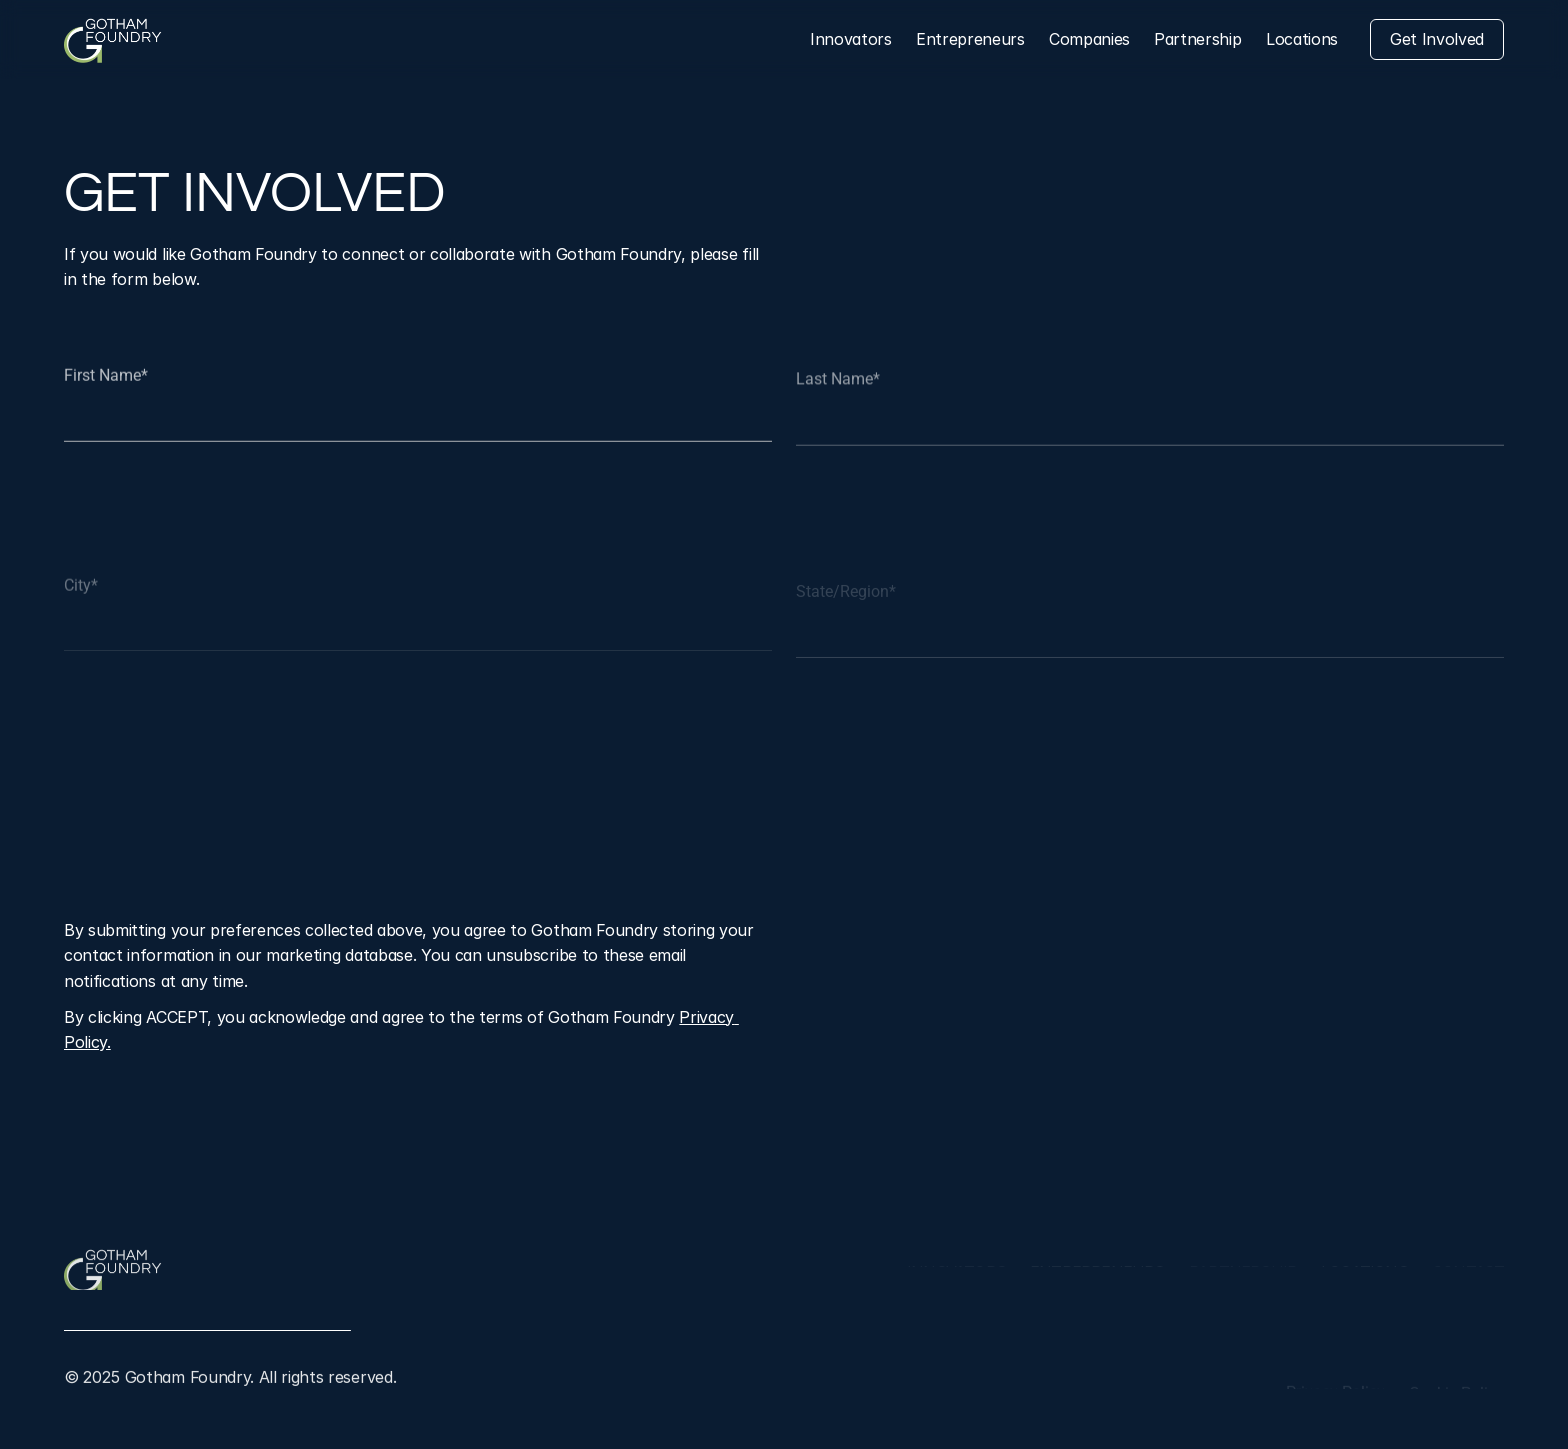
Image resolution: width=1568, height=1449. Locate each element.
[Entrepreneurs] (970, 40)
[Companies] (1089, 40)
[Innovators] (851, 40)
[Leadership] (1197, 40)
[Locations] (1302, 40)
